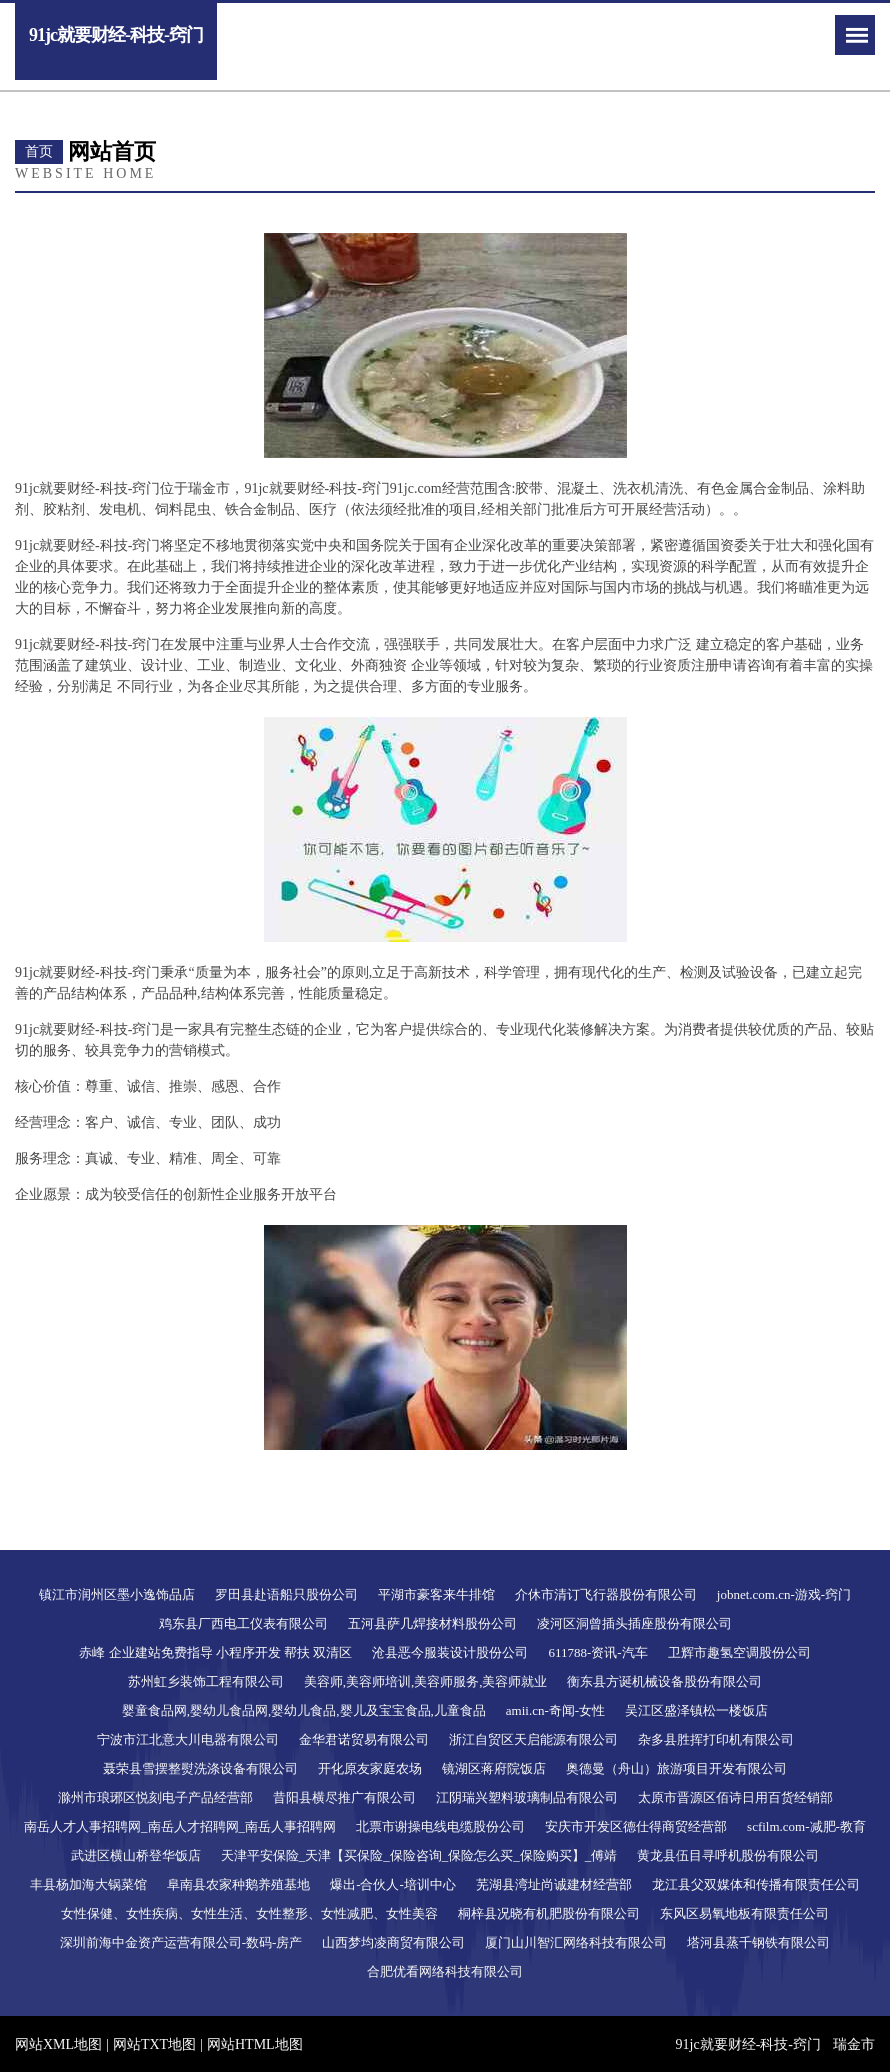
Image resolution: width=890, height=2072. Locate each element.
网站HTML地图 (255, 2044)
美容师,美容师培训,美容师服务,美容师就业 (426, 1681)
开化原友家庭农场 (370, 1768)
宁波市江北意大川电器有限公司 (188, 1739)
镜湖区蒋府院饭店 (494, 1768)
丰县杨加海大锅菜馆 (88, 1884)
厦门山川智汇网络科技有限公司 (576, 1942)
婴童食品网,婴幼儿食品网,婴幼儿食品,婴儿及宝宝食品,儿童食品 (304, 1710)
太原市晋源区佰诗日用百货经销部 (735, 1797)
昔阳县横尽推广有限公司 (344, 1797)
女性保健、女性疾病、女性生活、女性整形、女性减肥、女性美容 (249, 1913)
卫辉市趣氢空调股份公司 (739, 1652)
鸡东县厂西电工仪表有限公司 (243, 1623)
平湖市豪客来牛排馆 (436, 1594)
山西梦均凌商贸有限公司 (393, 1942)
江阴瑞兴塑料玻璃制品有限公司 (527, 1797)
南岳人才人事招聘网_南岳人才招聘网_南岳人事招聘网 (180, 1826)
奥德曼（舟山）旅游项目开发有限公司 (676, 1768)
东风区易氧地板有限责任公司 (744, 1913)
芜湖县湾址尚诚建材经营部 (554, 1884)
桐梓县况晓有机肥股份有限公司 (549, 1913)
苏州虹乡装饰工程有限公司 (206, 1681)
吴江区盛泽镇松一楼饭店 (696, 1710)
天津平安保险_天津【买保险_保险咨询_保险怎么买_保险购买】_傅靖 (419, 1855)
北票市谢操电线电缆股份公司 (440, 1826)
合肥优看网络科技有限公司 (445, 1971)
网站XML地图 (58, 2044)
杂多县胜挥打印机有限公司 (716, 1739)
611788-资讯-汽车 (597, 1652)
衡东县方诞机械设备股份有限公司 (664, 1681)
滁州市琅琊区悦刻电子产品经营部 (155, 1797)
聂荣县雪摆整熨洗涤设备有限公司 (200, 1768)
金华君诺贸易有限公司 (364, 1739)
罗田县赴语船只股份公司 (286, 1594)
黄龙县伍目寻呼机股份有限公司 (728, 1855)
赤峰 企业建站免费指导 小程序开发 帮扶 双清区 (215, 1652)
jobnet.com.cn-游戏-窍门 (784, 1594)
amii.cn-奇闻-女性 (555, 1710)
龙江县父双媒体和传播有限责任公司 (756, 1884)
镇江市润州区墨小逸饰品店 (117, 1594)
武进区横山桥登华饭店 (136, 1855)
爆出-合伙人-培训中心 (393, 1884)
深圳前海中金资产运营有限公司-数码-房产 (181, 1942)
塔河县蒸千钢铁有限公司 (758, 1942)
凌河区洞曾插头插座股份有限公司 (634, 1623)
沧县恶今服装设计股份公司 (450, 1652)
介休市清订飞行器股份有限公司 (606, 1594)
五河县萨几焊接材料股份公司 (432, 1623)
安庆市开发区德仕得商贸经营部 (636, 1826)
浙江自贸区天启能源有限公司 (533, 1739)
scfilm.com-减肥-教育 (806, 1826)
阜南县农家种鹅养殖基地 (238, 1884)
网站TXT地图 (154, 2044)
